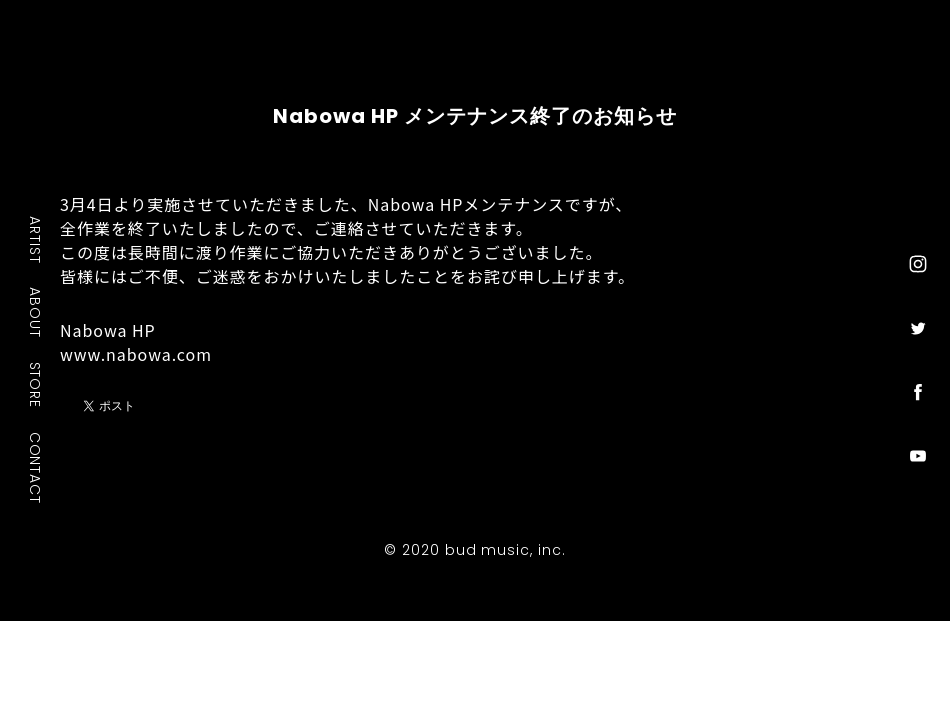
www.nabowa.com (136, 354)
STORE (36, 385)
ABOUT (36, 312)
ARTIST (36, 239)
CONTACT (36, 468)
